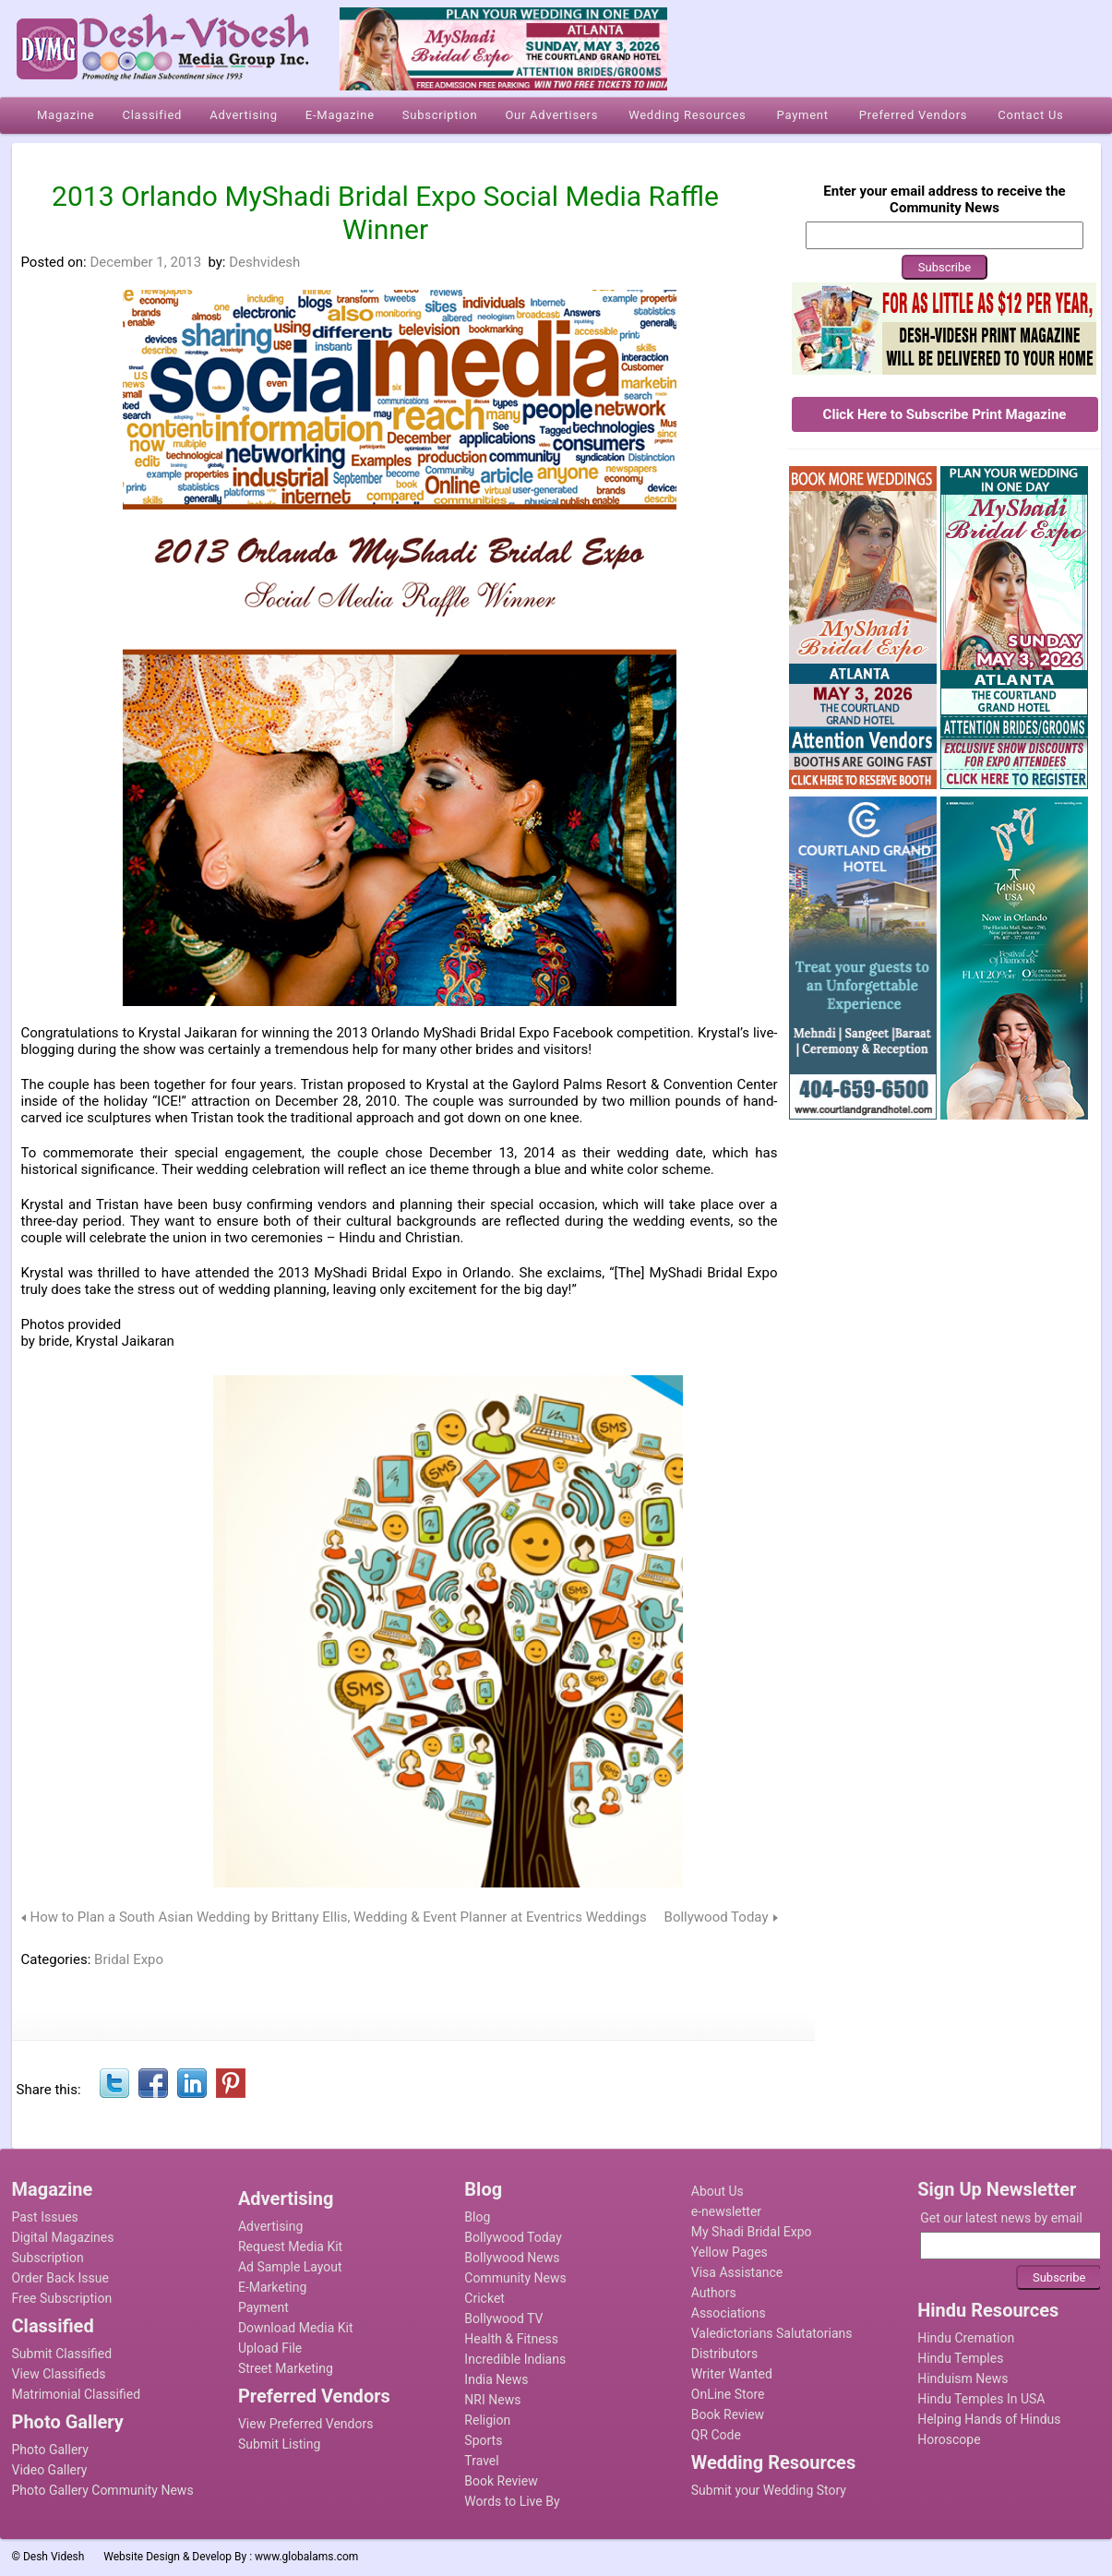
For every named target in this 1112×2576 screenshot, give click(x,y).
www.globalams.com (306, 2556)
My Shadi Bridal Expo (751, 2231)
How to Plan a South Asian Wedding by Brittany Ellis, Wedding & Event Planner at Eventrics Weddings (338, 1917)
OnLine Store (728, 2394)
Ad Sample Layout (290, 2266)
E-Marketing (272, 2287)
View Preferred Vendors (306, 2423)
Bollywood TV (503, 2318)
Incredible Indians (515, 2359)
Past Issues (45, 2217)
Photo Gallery (50, 2449)
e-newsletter (726, 2211)
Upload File (270, 2348)
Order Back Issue (60, 2277)
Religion (487, 2420)
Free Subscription (62, 2298)
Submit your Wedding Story (768, 2490)
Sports (483, 2440)
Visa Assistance (737, 2272)
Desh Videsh (54, 2556)
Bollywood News (511, 2257)
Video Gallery (50, 2469)
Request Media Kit (290, 2246)
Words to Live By (511, 2501)
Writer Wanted (731, 2373)
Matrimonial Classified (76, 2394)
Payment (263, 2307)
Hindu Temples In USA (981, 2398)
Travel (481, 2460)
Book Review (500, 2481)
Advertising (270, 2226)
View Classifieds (59, 2373)
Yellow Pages (729, 2252)
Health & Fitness (511, 2338)
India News (496, 2379)
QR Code (716, 2434)
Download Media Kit (295, 2327)
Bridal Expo (128, 1959)
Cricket (484, 2298)
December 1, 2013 (145, 262)
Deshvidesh (264, 262)
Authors (713, 2292)
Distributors (725, 2353)
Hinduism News (962, 2378)
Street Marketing (285, 2368)
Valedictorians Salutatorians (772, 2333)
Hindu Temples (960, 2358)
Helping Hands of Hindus (988, 2419)
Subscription (48, 2257)
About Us (717, 2191)
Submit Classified (62, 2353)
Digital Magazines (63, 2237)
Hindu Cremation (965, 2337)
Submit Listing (279, 2444)
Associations (728, 2313)
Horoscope (948, 2439)
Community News (515, 2277)
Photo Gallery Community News (103, 2490)
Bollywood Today (716, 1917)
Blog (477, 2217)
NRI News (492, 2399)
